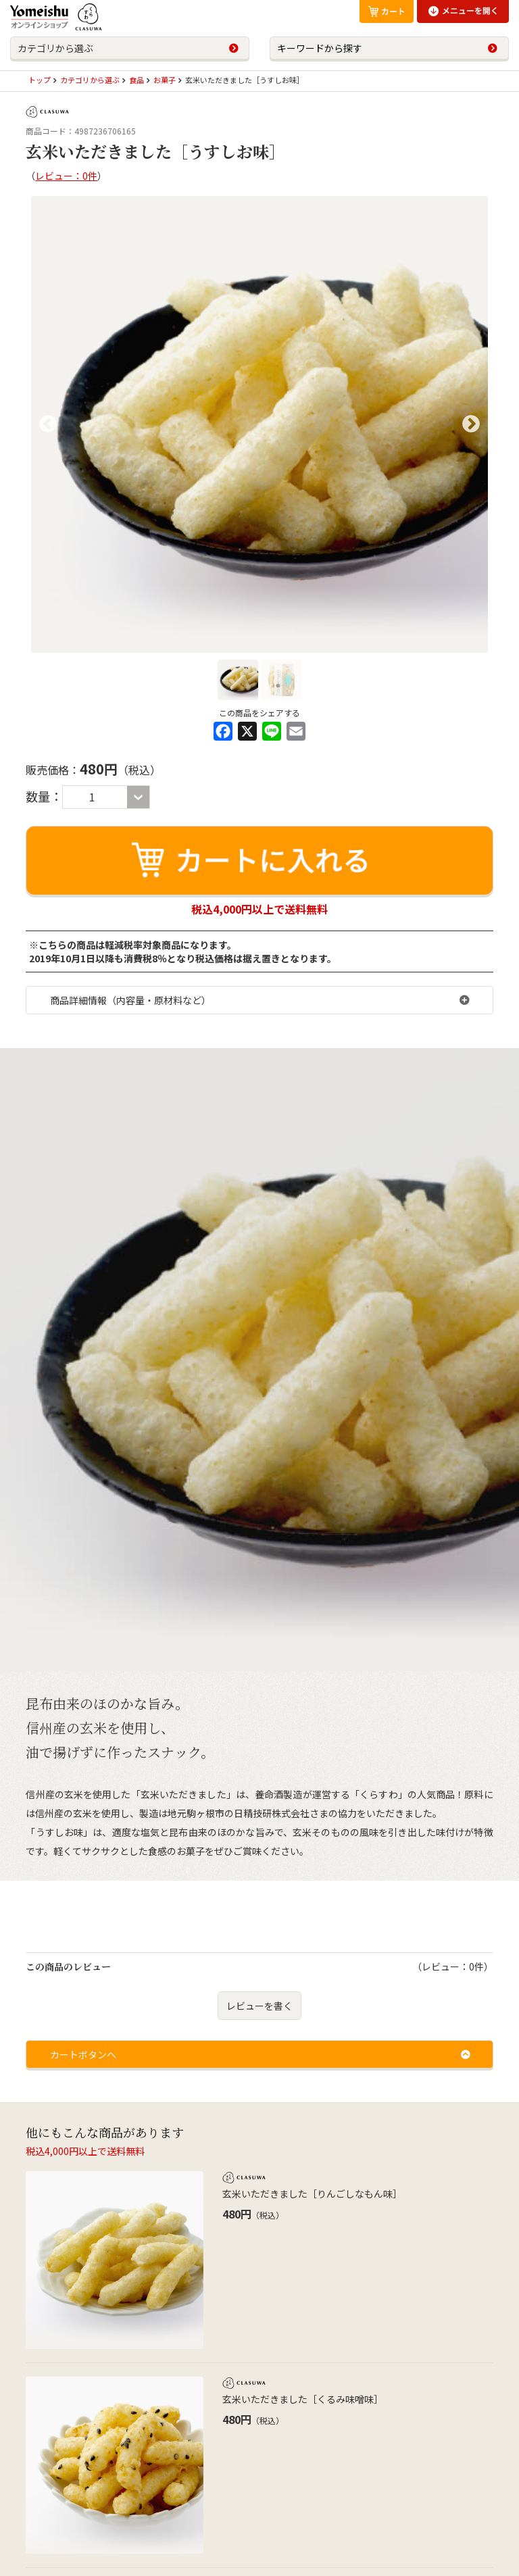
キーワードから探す (319, 48)
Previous (48, 424)
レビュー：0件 (66, 175)
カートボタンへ (83, 2054)
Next (471, 424)
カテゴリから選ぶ (55, 48)
